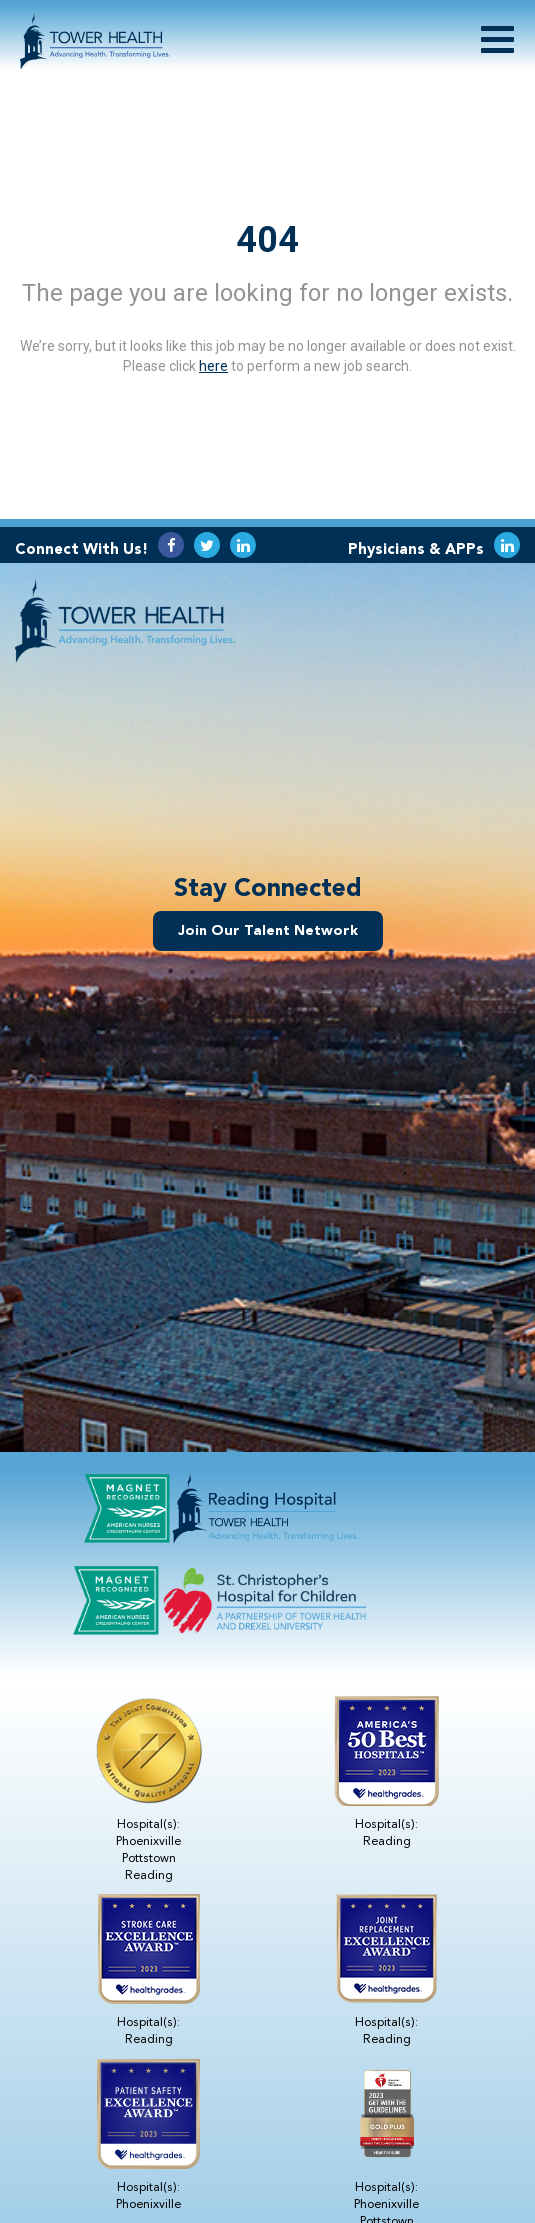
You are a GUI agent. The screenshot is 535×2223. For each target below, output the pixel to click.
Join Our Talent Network (268, 930)
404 (267, 240)
